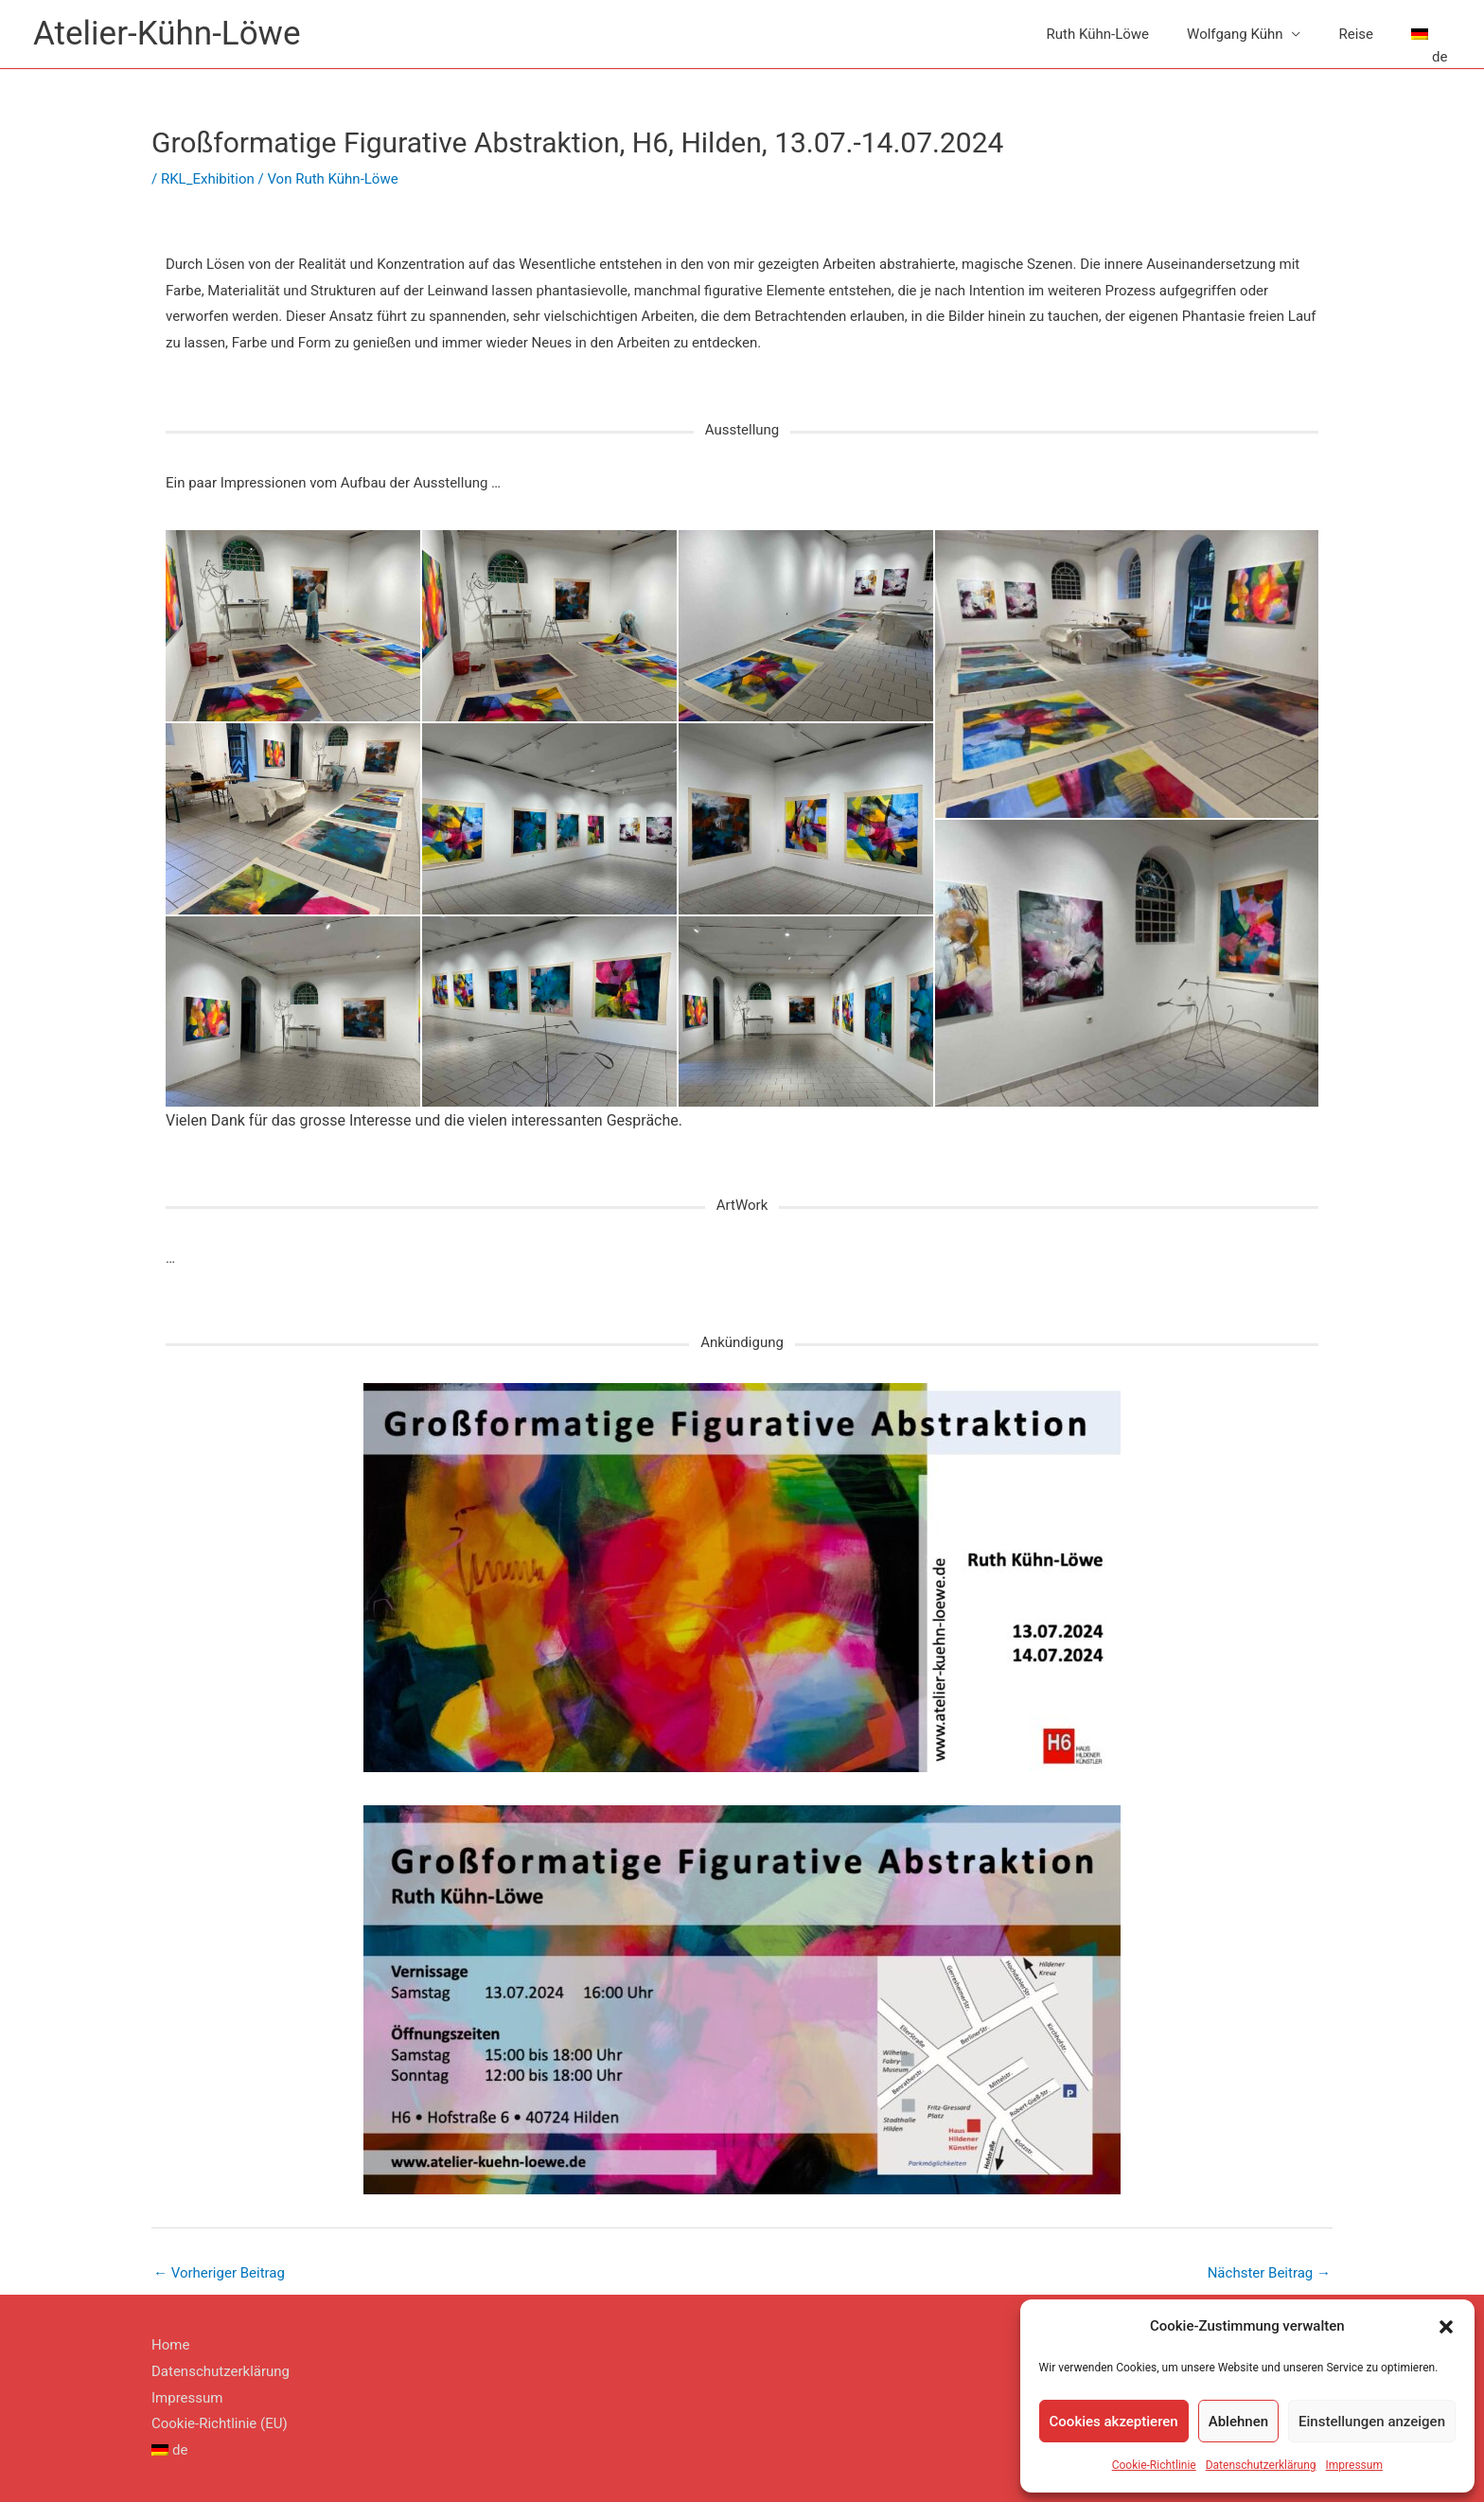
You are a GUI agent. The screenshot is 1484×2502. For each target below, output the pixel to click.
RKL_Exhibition (208, 178)
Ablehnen (1238, 2421)
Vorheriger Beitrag (219, 2272)
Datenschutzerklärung (1261, 2465)
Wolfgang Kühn (1234, 34)
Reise (1355, 34)
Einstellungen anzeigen (1371, 2421)
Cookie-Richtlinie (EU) (219, 2423)
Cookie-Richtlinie (1154, 2465)
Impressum (1354, 2465)
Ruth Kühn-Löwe (1098, 34)
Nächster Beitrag (1269, 2272)
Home (170, 2344)
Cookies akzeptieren (1114, 2421)
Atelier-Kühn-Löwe (166, 33)
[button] (1446, 2326)
